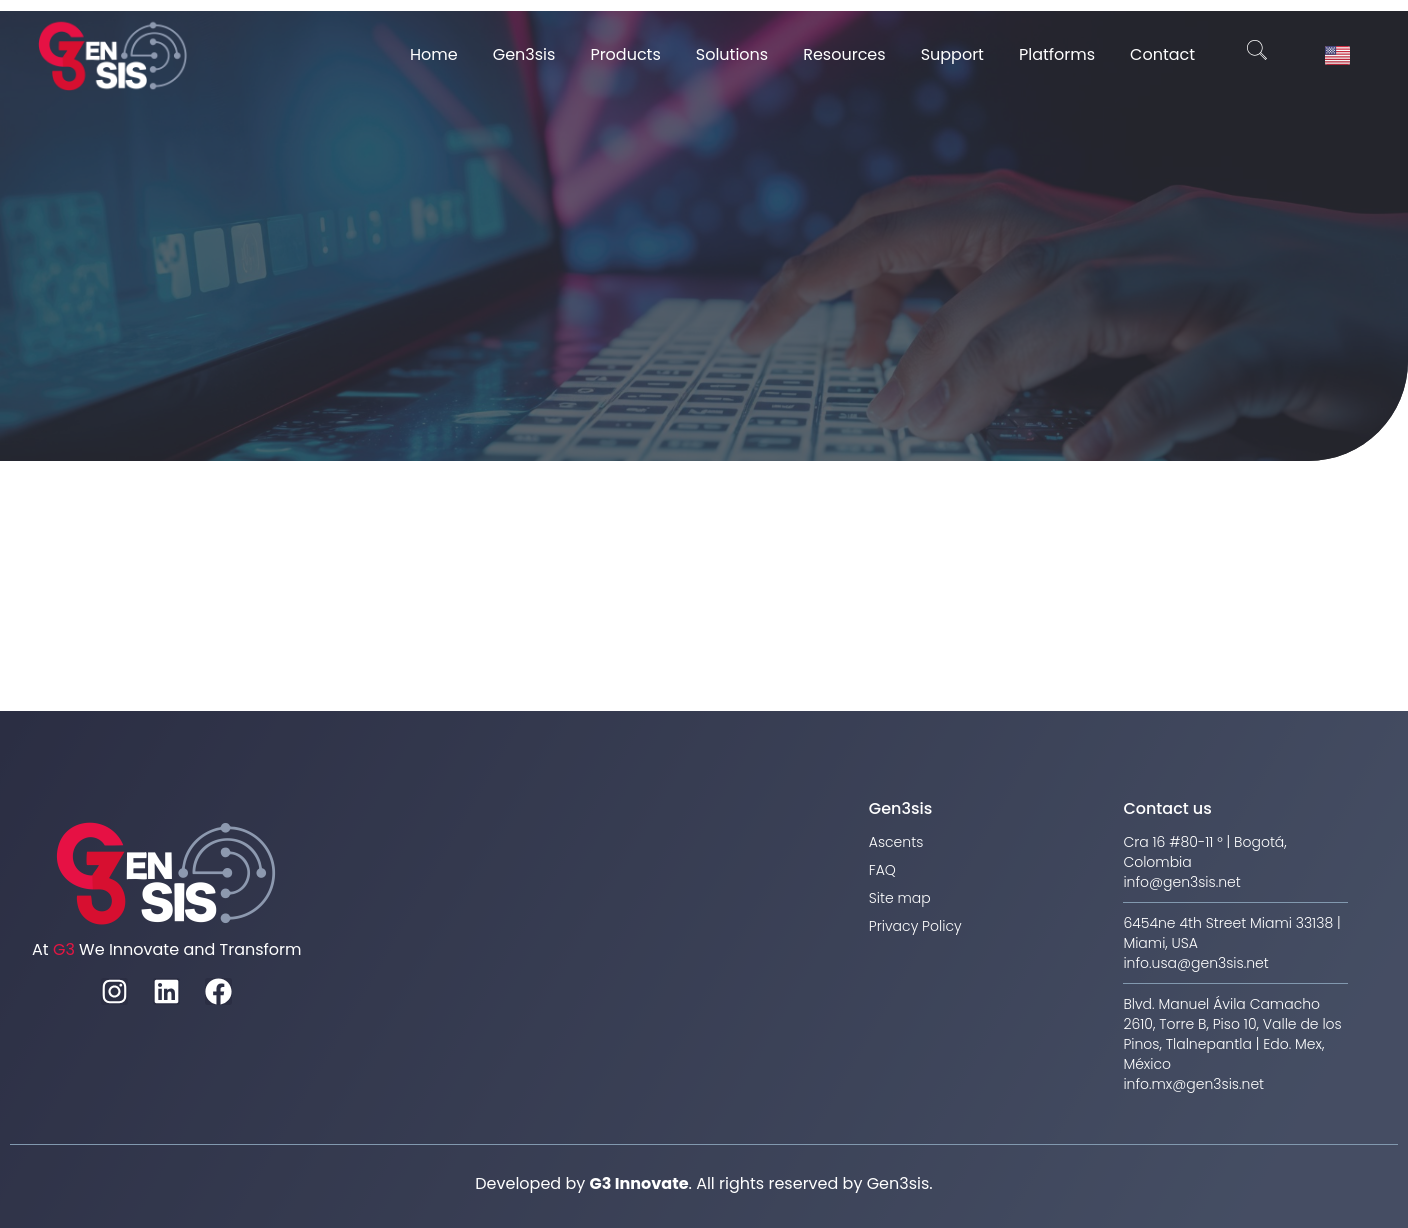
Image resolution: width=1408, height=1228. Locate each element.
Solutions (732, 54)
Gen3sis (524, 54)
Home (434, 54)
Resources (844, 54)
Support (952, 54)
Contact (1162, 54)
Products (625, 54)
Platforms (1057, 54)
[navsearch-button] (1257, 55)
